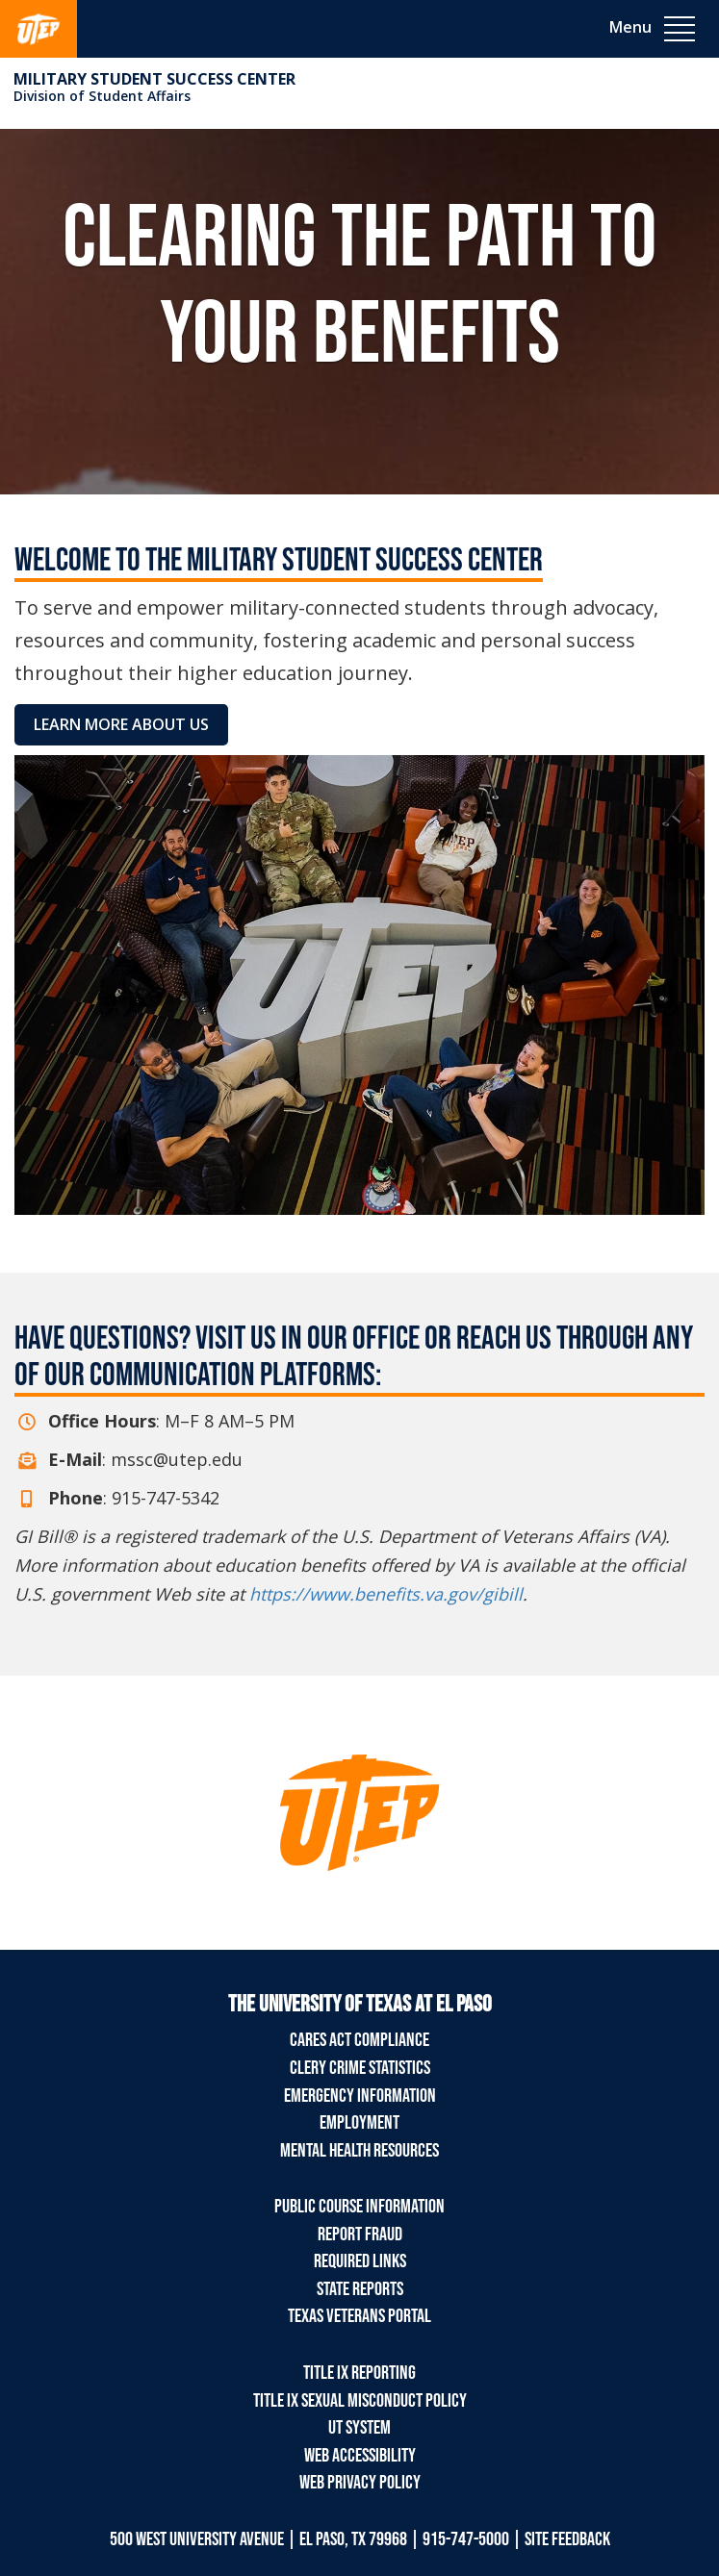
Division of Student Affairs (102, 96)
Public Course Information (359, 2206)
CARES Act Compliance (359, 2040)
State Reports (360, 2289)
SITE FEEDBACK (567, 2539)
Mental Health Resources (359, 2150)
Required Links (360, 2261)
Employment (359, 2122)
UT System (359, 2427)
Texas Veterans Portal (359, 2316)
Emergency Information (360, 2096)
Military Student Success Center (154, 78)
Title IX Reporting (359, 2373)
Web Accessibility (360, 2455)
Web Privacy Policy (360, 2482)
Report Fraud (360, 2234)
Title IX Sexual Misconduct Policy (360, 2400)
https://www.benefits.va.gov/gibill (386, 1593)
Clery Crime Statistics (360, 2068)
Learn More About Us (121, 724)
